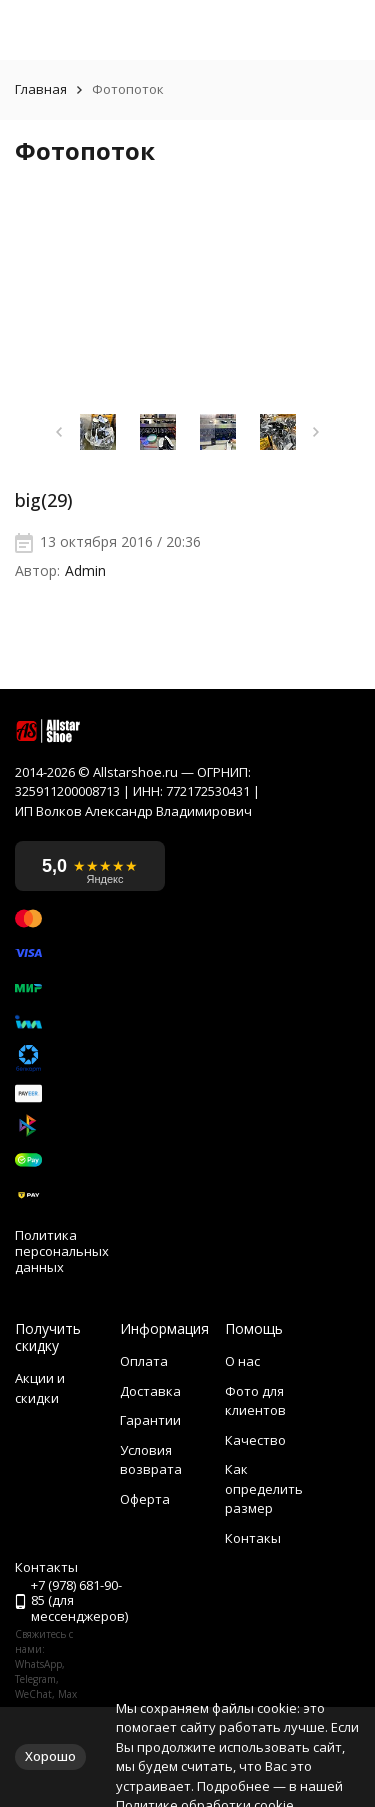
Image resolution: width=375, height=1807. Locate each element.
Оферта (145, 1499)
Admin (85, 571)
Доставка (150, 1391)
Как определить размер (264, 1488)
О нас (242, 1361)
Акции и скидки (40, 1388)
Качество (255, 1440)
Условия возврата (151, 1460)
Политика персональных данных (62, 1251)
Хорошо (50, 1756)
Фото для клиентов (255, 1401)
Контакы (253, 1538)
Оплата (144, 1361)
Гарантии (150, 1420)
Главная (41, 90)
